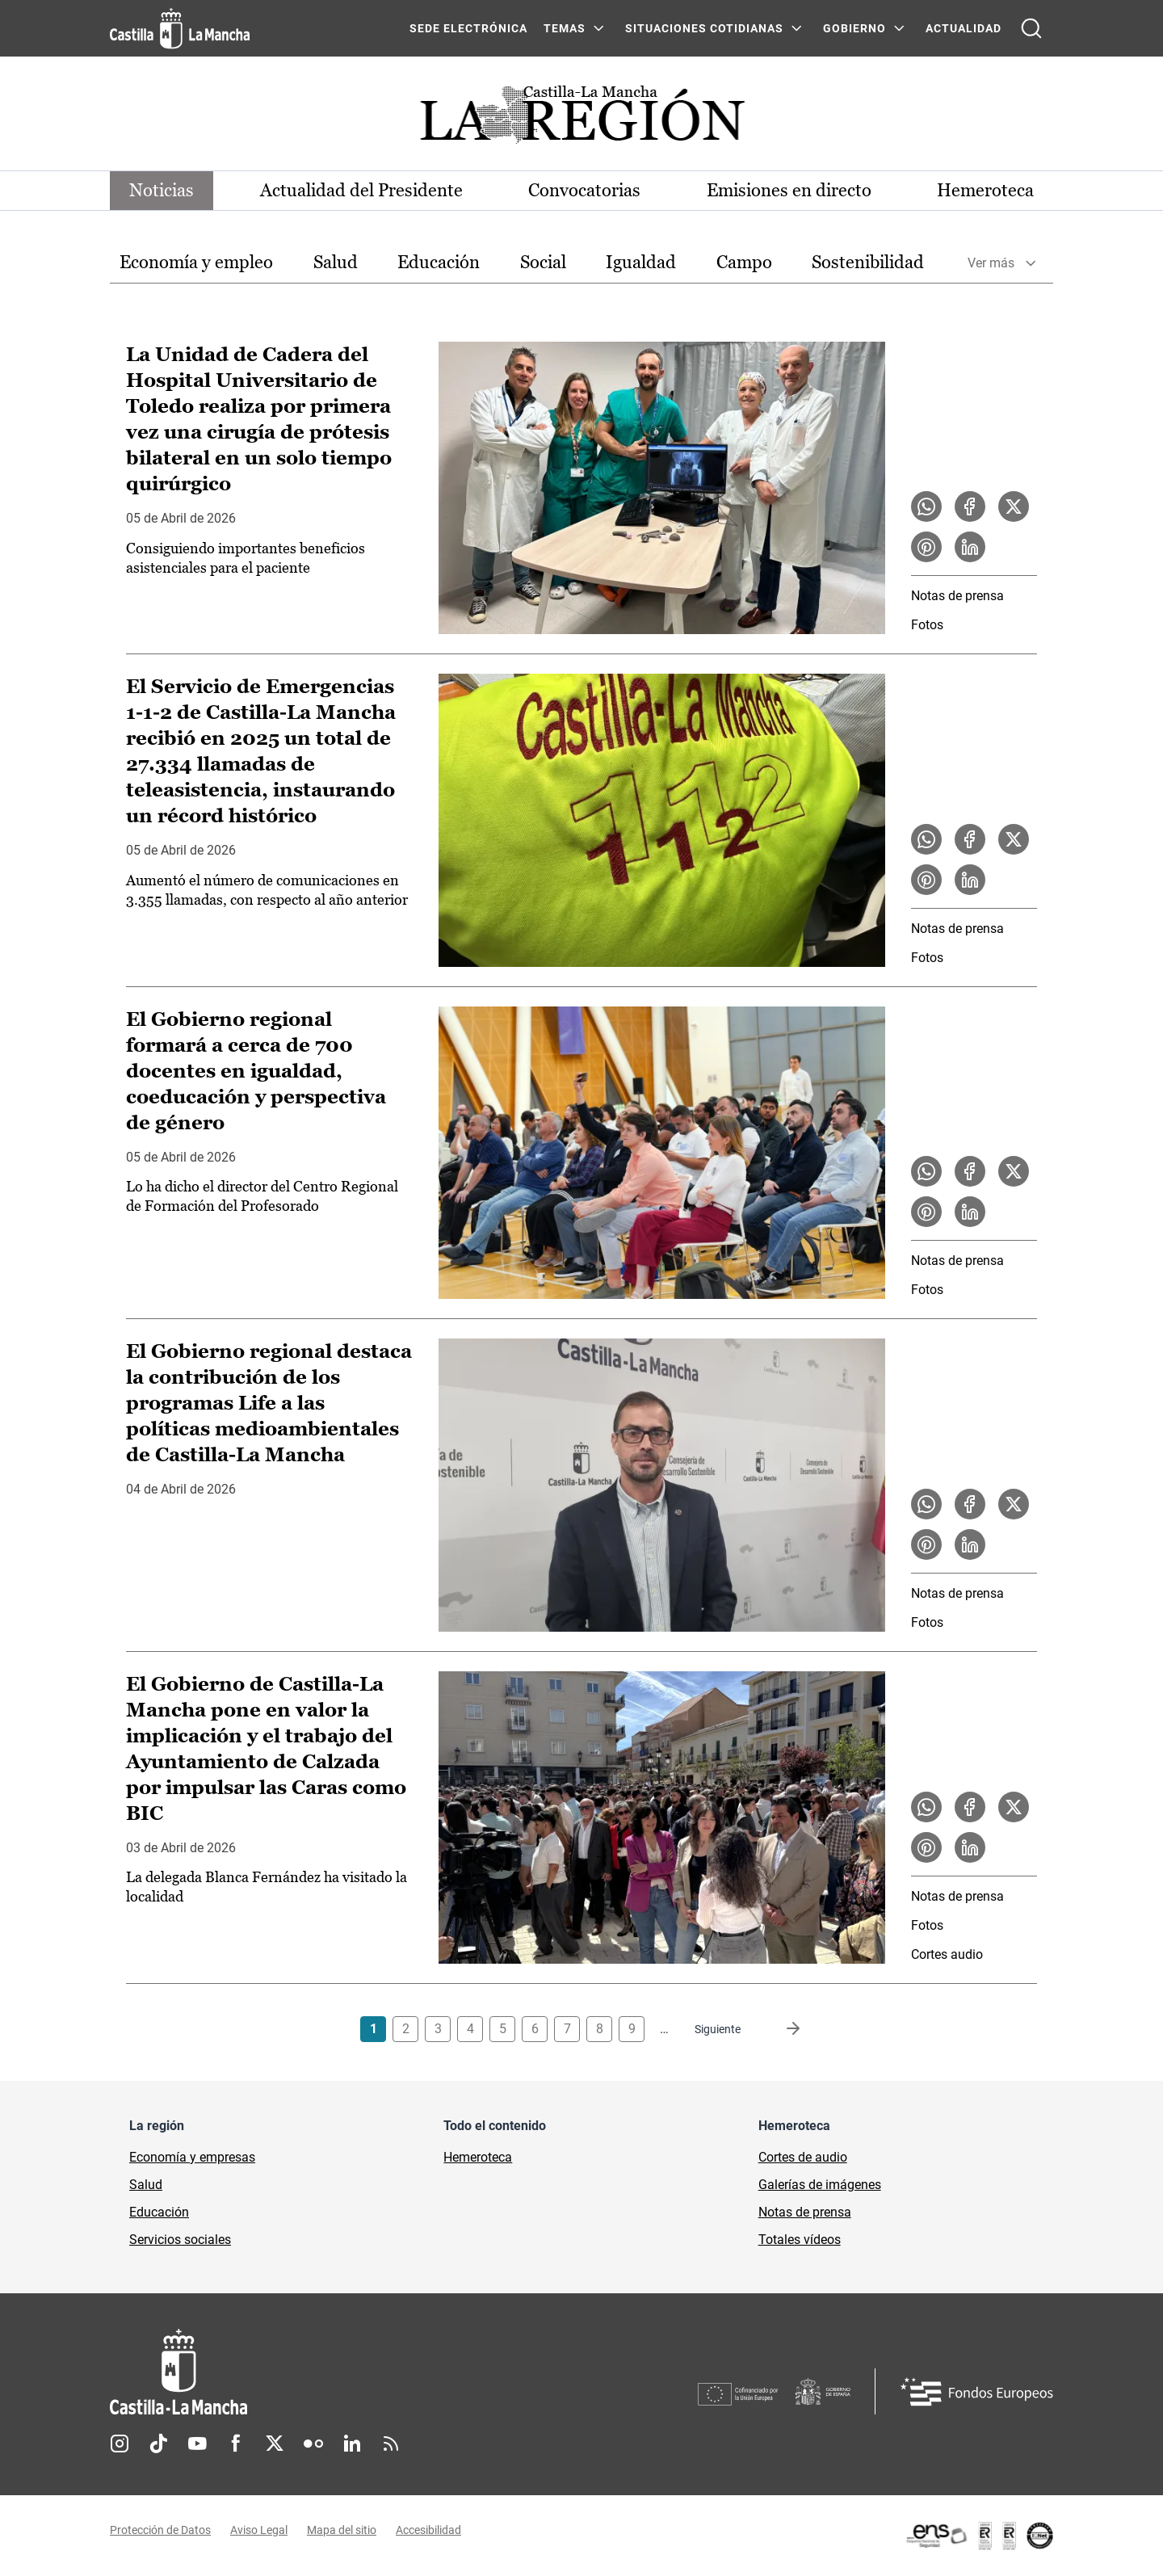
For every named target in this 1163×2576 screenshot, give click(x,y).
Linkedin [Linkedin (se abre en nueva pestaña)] (352, 2443)
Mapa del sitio (341, 2529)
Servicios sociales (180, 2239)
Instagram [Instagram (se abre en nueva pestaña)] (119, 2443)
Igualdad (641, 262)
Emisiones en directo (789, 190)
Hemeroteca (985, 190)
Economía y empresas (192, 2157)
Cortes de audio (802, 2157)
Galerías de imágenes (819, 2184)
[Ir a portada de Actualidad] (581, 119)
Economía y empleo (196, 262)
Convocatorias (584, 190)
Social (543, 262)
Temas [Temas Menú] (565, 28)
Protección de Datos (160, 2529)
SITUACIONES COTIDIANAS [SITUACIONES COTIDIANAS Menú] (704, 28)
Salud (335, 262)
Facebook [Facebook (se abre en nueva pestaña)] (235, 2443)
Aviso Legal (259, 2529)
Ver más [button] (991, 263)
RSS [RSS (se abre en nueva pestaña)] (391, 2443)
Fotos (927, 624)
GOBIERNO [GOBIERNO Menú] (854, 28)
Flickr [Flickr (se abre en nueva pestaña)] (313, 2443)
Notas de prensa (957, 595)
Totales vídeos (799, 2239)
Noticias (161, 190)
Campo (744, 262)
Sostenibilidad (868, 262)
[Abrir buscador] (1031, 28)
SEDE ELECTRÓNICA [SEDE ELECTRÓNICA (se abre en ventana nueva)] (468, 28)
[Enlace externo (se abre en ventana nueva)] (979, 2535)
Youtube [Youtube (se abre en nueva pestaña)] (197, 2443)
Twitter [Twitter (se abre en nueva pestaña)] (274, 2443)
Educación (438, 262)
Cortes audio (947, 1954)
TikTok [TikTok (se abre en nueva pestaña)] (158, 2443)
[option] (196, 263)
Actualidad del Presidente (361, 190)
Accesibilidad (428, 2529)
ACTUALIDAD (963, 28)
